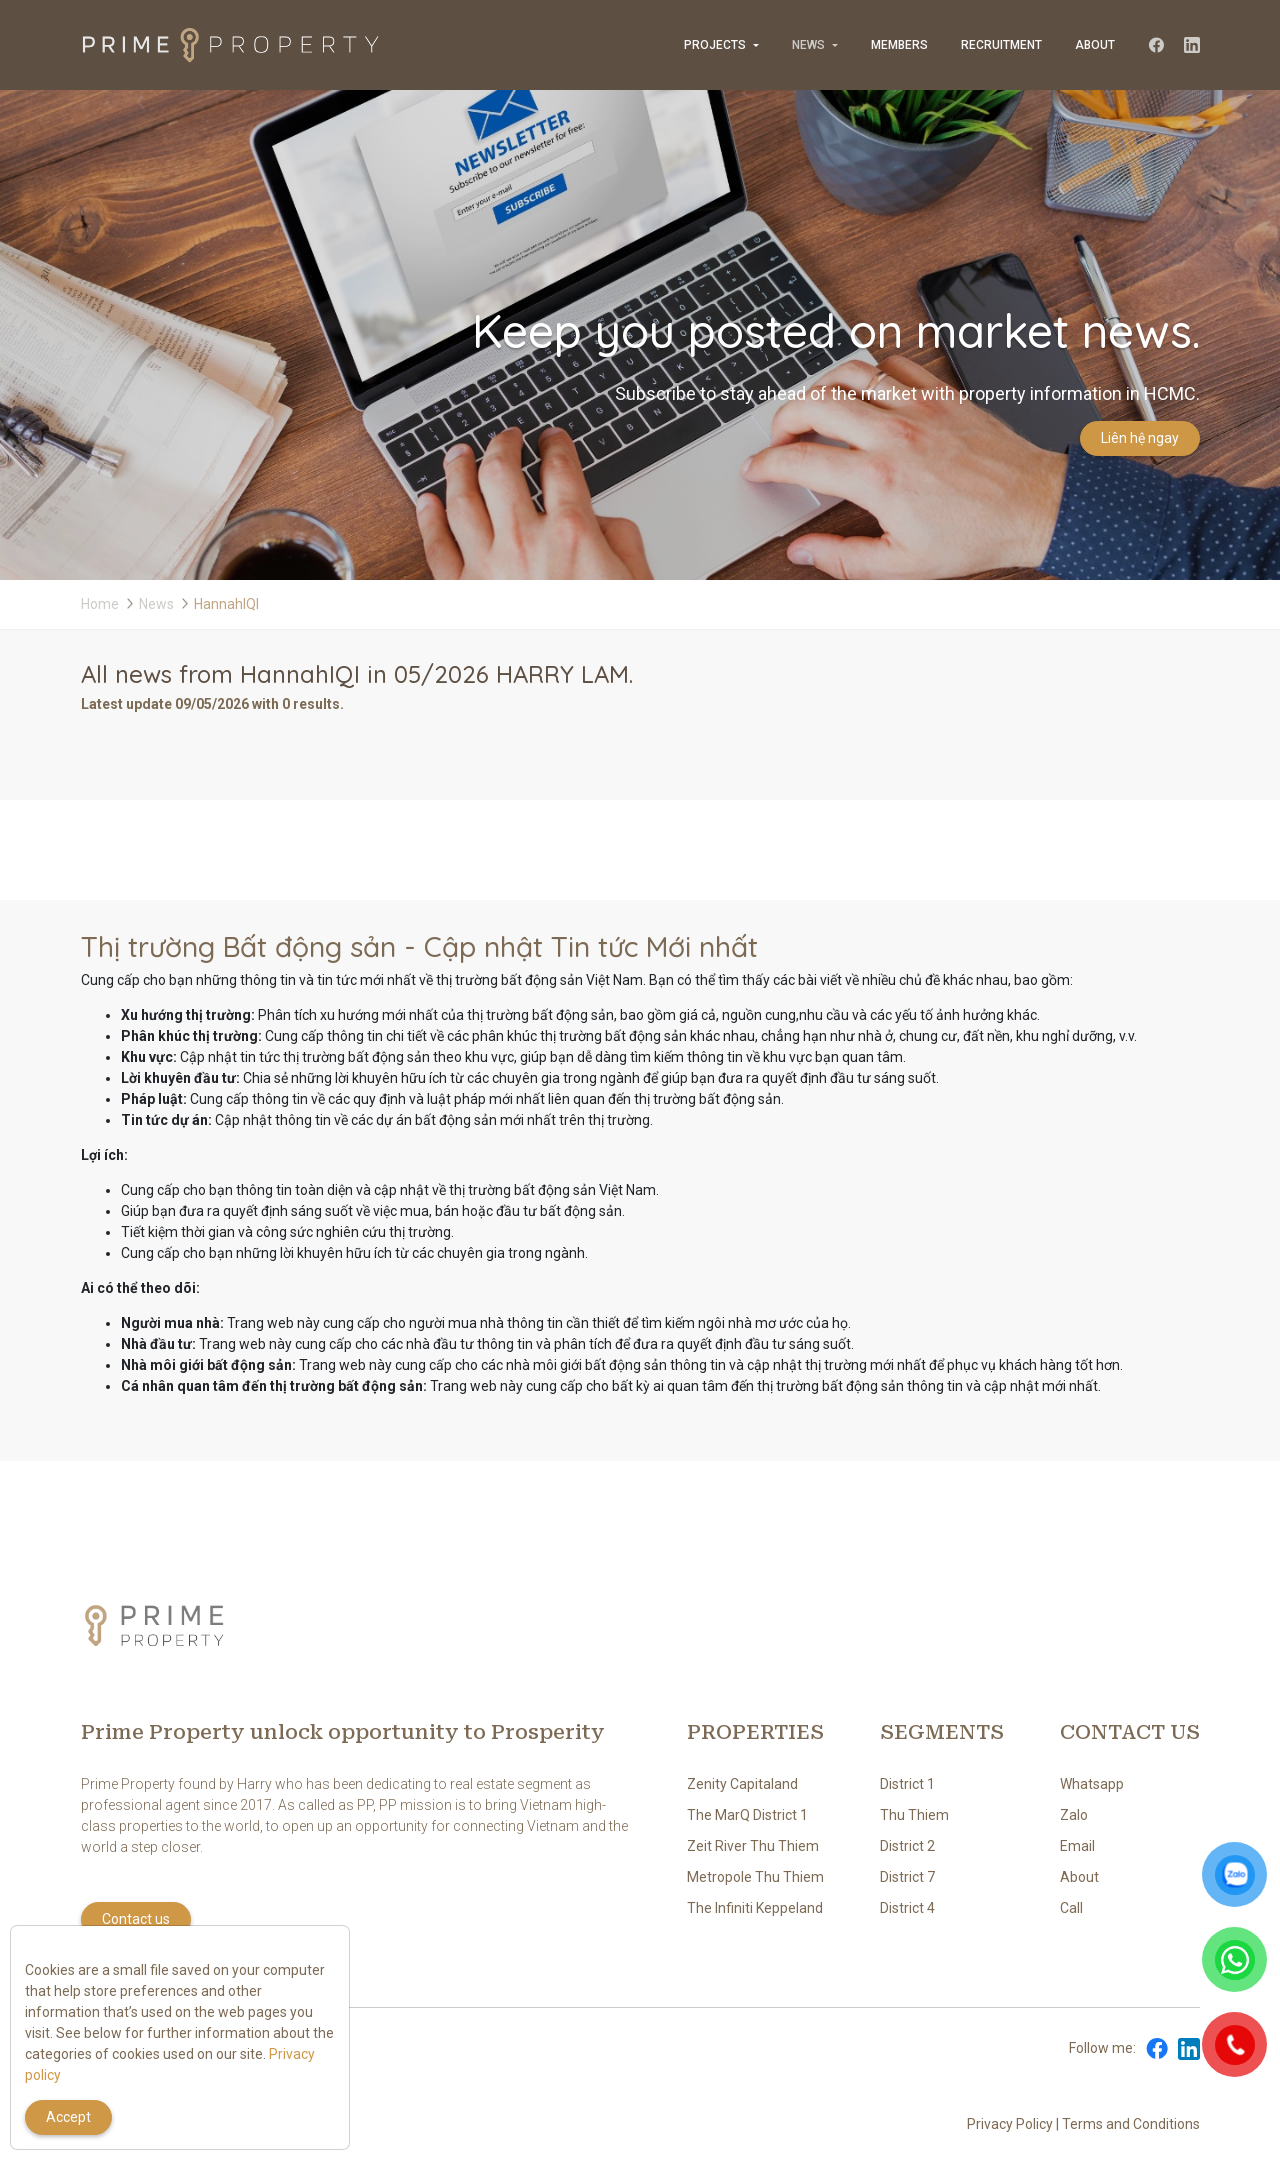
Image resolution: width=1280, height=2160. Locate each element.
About (1095, 45)
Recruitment (1001, 45)
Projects (715, 45)
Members (899, 45)
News (808, 45)
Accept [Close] (68, 2117)
